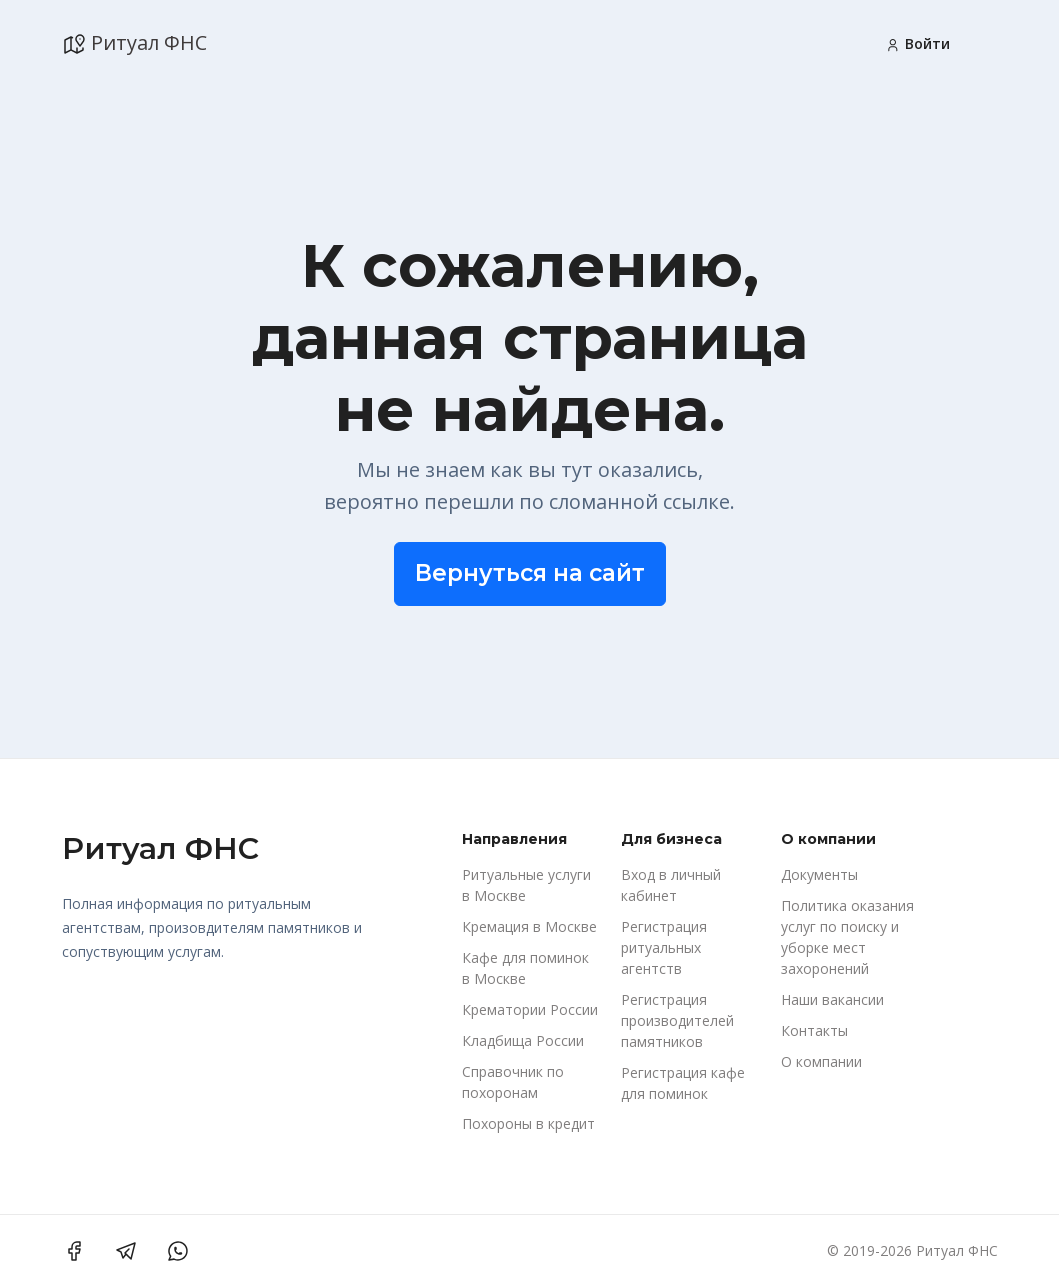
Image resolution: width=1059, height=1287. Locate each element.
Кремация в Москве (529, 926)
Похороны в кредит (528, 1123)
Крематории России (530, 1009)
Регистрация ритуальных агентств (664, 947)
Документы (819, 874)
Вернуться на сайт (530, 573)
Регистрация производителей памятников (677, 1020)
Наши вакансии (832, 999)
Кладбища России (523, 1040)
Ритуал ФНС (134, 43)
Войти (917, 43)
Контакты (814, 1030)
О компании (821, 1061)
